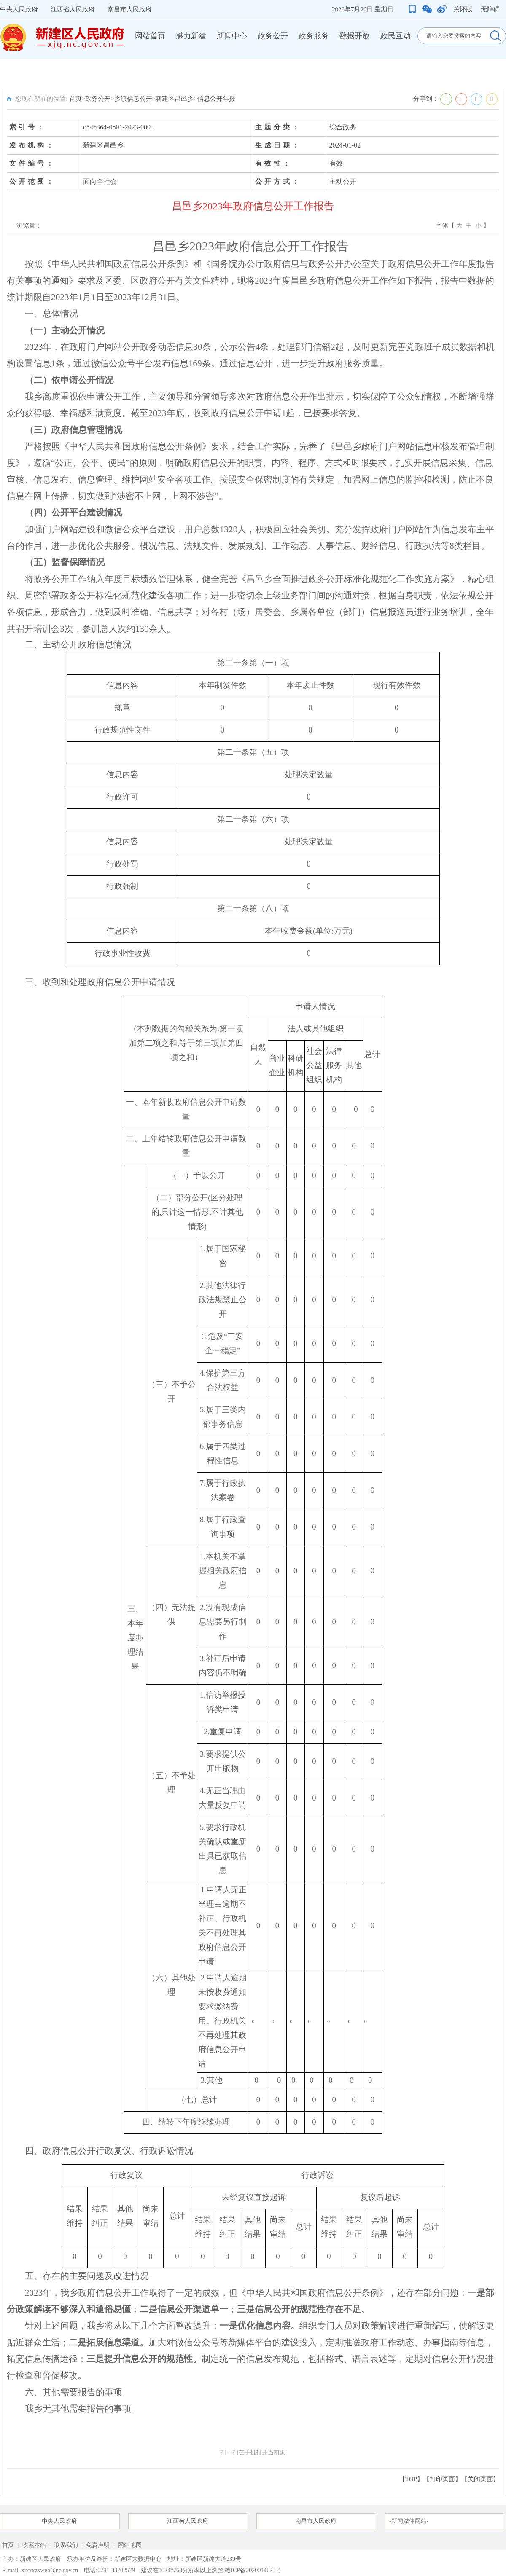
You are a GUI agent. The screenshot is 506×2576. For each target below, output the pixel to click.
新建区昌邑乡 (175, 98)
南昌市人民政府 (130, 9)
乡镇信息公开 (133, 98)
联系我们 (66, 2545)
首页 (75, 98)
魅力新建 (191, 36)
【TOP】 (411, 2479)
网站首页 (150, 36)
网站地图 (130, 2545)
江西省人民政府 (73, 9)
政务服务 (314, 36)
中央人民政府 (19, 9)
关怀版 (462, 9)
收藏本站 (35, 2545)
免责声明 (98, 2545)
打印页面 (442, 2479)
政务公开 (273, 36)
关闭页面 (480, 2479)
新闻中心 (232, 36)
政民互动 (395, 36)
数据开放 (354, 36)
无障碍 (490, 9)
